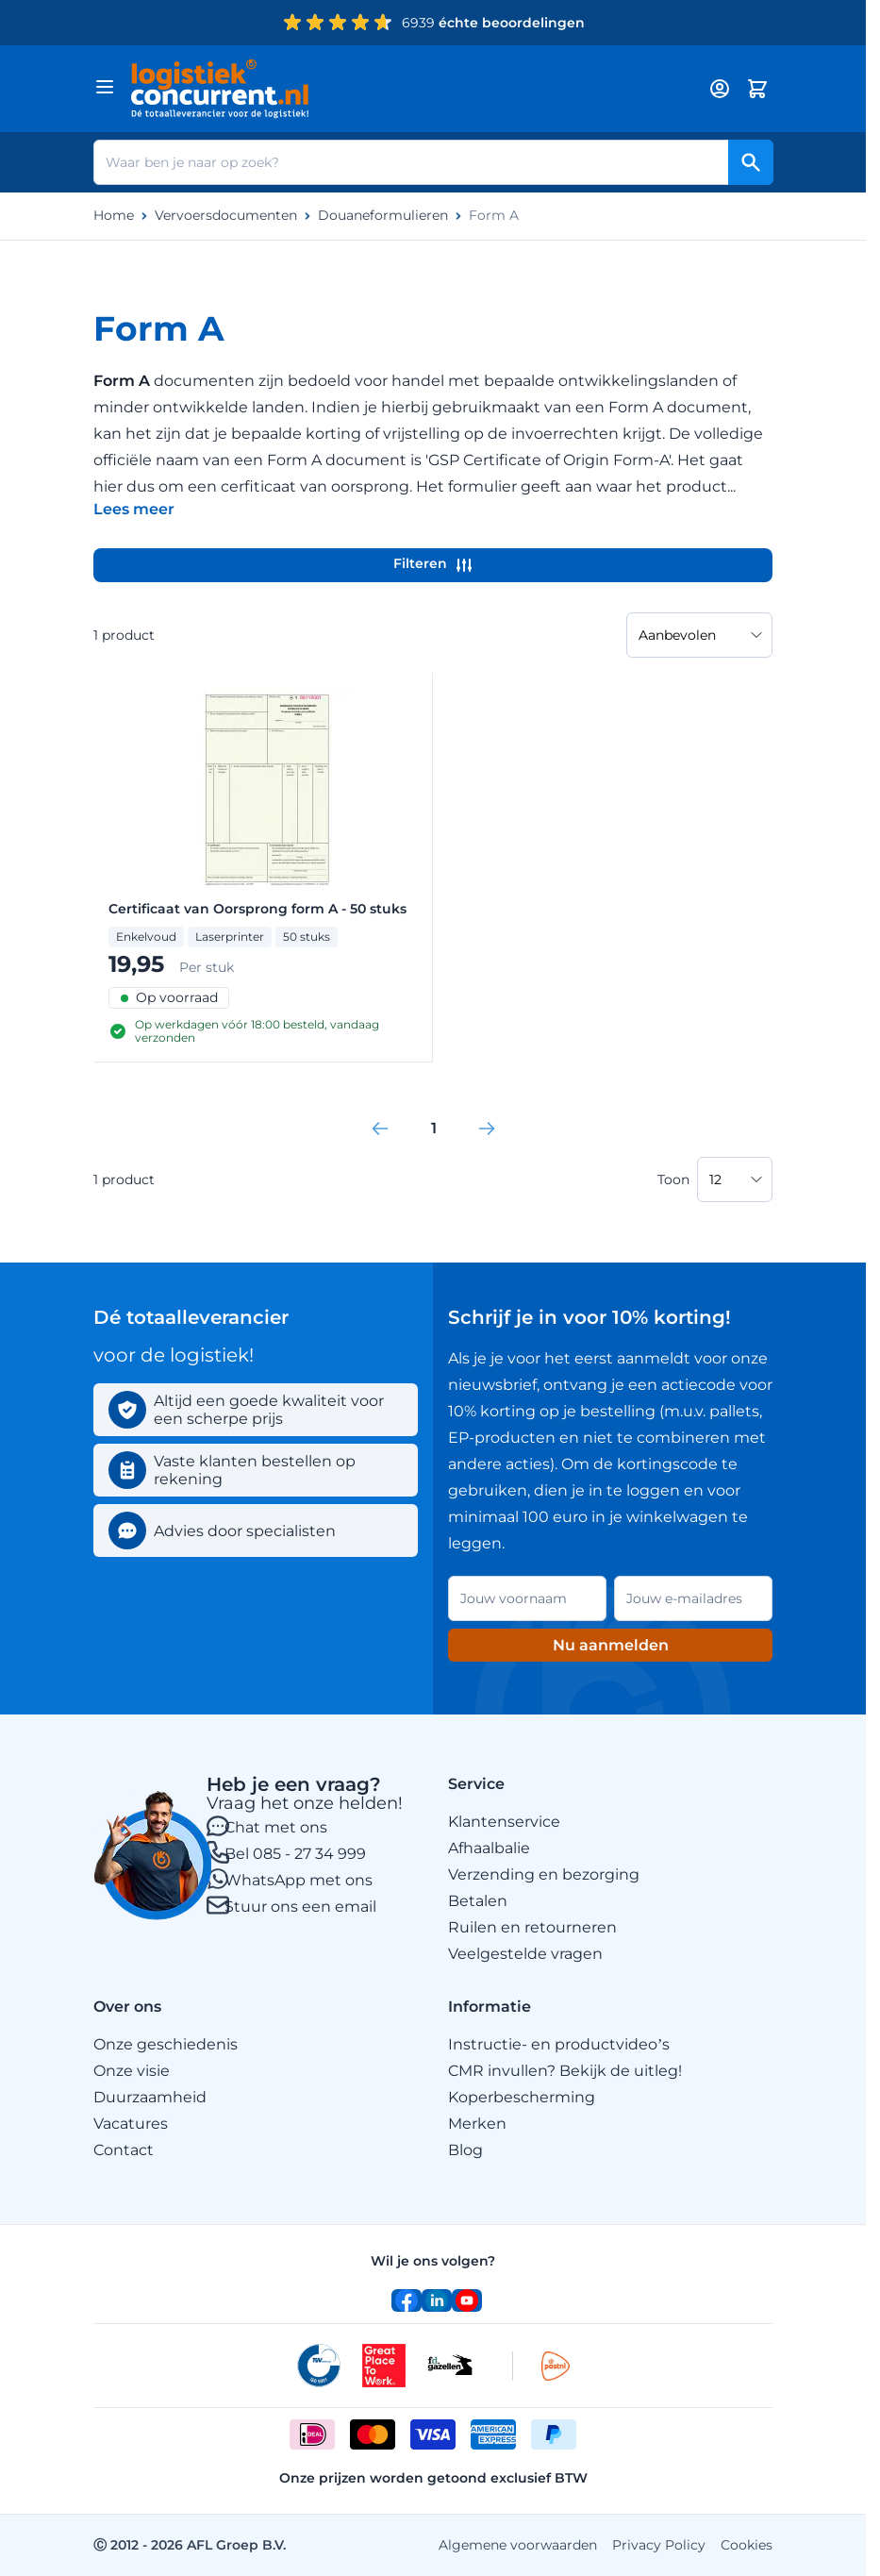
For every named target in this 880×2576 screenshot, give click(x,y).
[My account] (720, 89)
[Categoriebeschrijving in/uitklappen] (133, 509)
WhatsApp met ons (298, 1880)
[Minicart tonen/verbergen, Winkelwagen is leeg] (757, 89)
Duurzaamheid (150, 2097)
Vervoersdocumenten (226, 216)
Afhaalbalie (489, 1848)
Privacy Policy (659, 2544)
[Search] (750, 162)
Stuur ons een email (300, 1906)
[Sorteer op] (699, 635)
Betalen (477, 1901)
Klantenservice (504, 1822)
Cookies (746, 2544)
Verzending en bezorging (543, 1874)
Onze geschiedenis (165, 2044)
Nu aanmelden (611, 1645)
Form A (494, 216)
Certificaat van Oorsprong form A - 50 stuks (257, 909)
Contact (123, 2150)
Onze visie (131, 2071)
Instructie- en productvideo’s (559, 2044)
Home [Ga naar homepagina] (113, 216)
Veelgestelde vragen (525, 1954)
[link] (380, 1128)
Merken (477, 2124)
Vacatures (130, 2124)
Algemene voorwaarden (518, 2544)
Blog (465, 2150)
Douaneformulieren (383, 216)
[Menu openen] (104, 86)
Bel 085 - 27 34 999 (295, 1854)
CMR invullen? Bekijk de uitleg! (565, 2071)
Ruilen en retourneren (532, 1927)
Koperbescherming (521, 2097)
